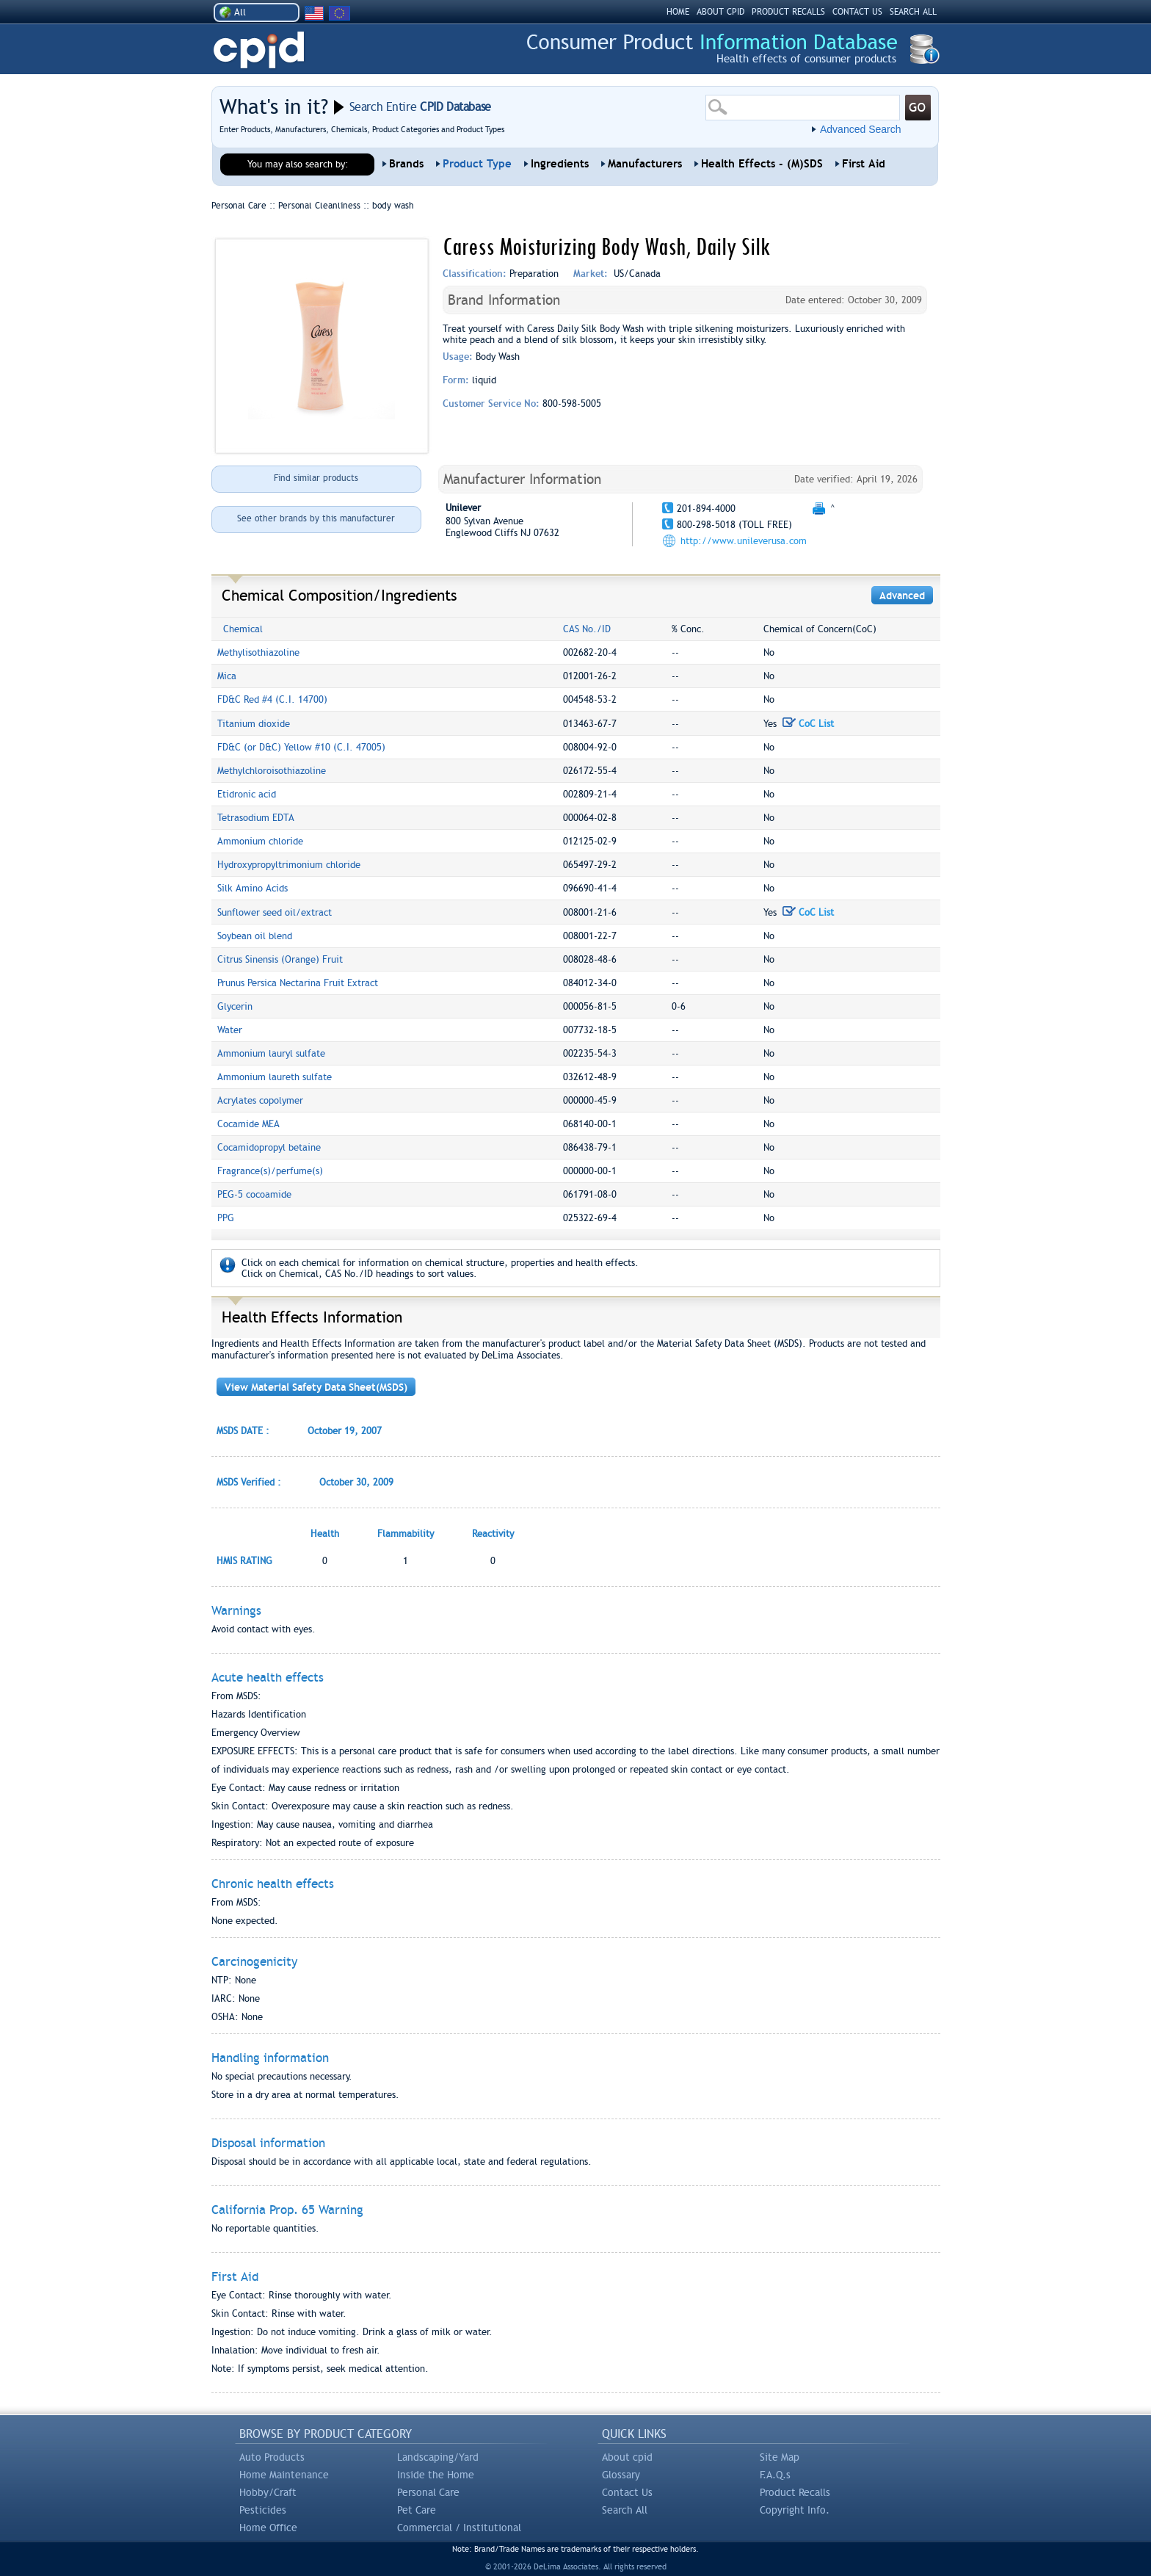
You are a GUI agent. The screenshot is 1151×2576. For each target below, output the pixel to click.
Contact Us (627, 2492)
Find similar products (316, 478)
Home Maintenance (284, 2475)
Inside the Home (435, 2475)
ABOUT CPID (720, 12)
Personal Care (428, 2492)
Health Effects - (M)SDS (762, 163)
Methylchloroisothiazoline (271, 770)
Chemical (243, 628)
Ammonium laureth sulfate (274, 1076)
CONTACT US (857, 12)
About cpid (627, 2457)
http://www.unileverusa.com (743, 540)
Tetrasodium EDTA (255, 817)
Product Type (477, 163)
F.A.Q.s (775, 2475)
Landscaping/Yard (438, 2457)
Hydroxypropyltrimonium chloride (288, 864)
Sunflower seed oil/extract (274, 912)
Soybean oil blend (254, 935)
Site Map (779, 2457)
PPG (225, 1217)
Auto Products (272, 2457)
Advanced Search (860, 129)
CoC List (808, 723)
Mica (226, 675)
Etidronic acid (246, 794)
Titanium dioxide (253, 723)
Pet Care (416, 2510)
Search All (624, 2510)
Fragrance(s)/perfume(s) (270, 1170)
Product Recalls (795, 2492)
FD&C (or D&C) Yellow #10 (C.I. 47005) (301, 747)
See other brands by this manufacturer (316, 518)
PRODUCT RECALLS (788, 12)
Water (229, 1029)
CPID (258, 50)
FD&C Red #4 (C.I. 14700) (272, 699)
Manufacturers (645, 163)
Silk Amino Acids (252, 888)
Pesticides (262, 2510)
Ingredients (560, 163)
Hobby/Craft (268, 2492)
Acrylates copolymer (260, 1100)
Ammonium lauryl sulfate (271, 1053)
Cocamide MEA (248, 1123)
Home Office (268, 2527)
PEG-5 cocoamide (254, 1194)
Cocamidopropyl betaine (269, 1147)
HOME (678, 12)
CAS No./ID (587, 628)
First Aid (863, 163)
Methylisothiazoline (258, 652)
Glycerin (235, 1006)
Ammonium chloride (260, 841)
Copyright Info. (794, 2510)
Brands (406, 163)
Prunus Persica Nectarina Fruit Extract (297, 982)
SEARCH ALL (913, 12)
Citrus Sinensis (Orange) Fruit (280, 959)
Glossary (621, 2475)
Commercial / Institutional (459, 2527)
